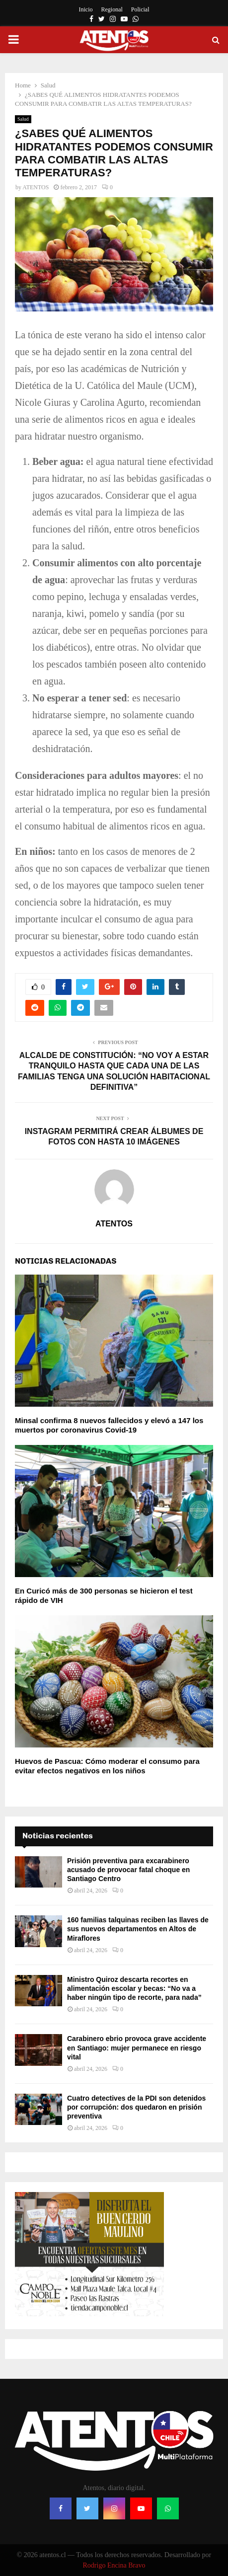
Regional (112, 9)
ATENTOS (35, 187)
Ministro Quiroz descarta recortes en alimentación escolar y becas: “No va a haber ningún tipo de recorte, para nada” (134, 1988)
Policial (140, 9)
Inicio (86, 9)
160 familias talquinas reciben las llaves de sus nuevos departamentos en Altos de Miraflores (138, 1929)
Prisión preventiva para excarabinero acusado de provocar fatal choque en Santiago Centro (128, 1870)
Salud (23, 119)
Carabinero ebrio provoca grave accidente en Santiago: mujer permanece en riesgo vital (136, 2047)
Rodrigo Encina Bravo (114, 2565)
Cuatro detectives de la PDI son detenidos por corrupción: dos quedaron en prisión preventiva (136, 2107)
